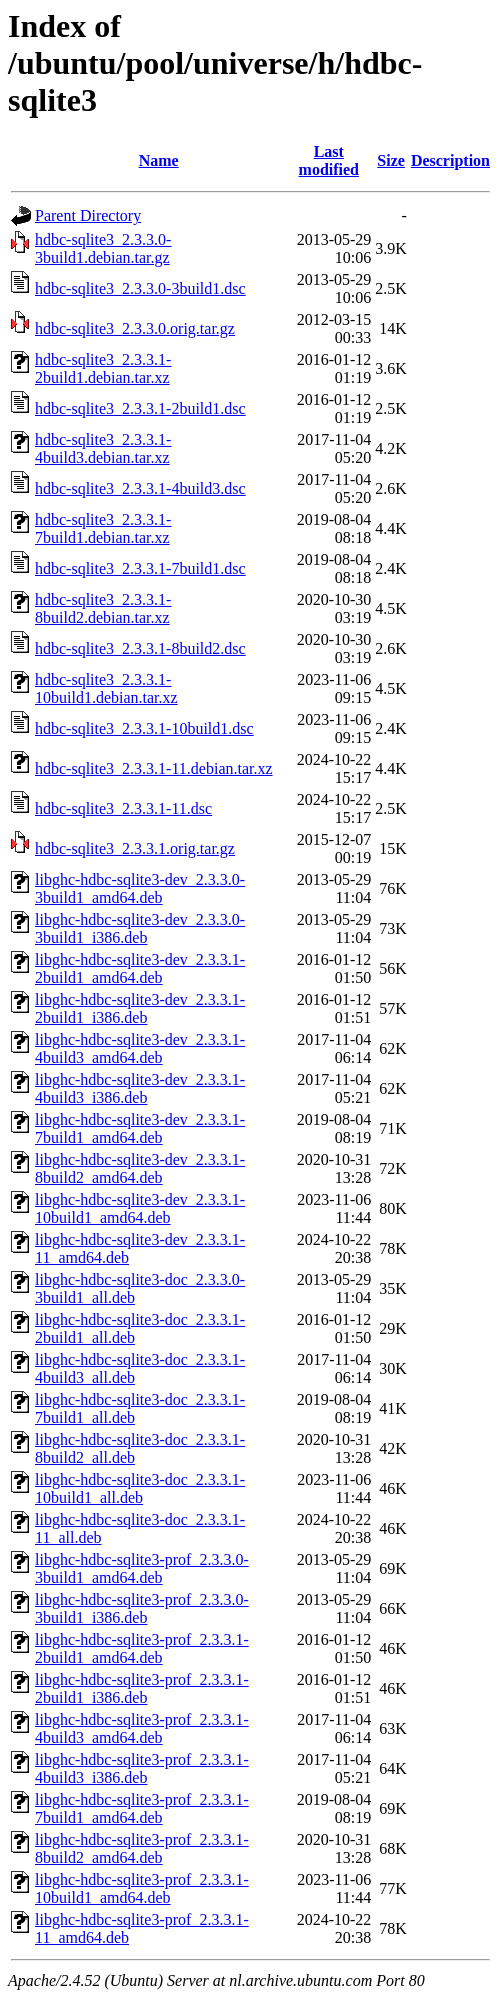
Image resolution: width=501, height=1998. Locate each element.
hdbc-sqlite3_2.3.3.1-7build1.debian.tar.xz (103, 528)
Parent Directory (88, 215)
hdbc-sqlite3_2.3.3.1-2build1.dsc (140, 408)
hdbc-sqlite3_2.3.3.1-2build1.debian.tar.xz (103, 368)
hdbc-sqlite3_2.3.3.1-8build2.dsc (140, 648)
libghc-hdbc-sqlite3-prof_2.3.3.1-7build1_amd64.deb (142, 1808)
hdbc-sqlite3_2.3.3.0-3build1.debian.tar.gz (103, 248)
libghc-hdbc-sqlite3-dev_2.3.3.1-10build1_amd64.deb (140, 1208)
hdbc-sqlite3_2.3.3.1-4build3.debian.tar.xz (103, 448)
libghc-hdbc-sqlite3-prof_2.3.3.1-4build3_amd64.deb (142, 1728)
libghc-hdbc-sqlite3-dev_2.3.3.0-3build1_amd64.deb (140, 888)
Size (391, 160)
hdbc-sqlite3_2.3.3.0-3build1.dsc (140, 288)
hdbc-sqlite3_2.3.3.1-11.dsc (123, 808)
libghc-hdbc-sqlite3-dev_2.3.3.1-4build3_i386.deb (140, 1088)
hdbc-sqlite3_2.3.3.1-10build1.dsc (144, 728)
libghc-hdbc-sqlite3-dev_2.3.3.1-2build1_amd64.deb (140, 968)
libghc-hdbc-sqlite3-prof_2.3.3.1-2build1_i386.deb (142, 1688)
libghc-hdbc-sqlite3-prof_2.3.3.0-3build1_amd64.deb (142, 1568)
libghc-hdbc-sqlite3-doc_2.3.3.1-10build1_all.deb (140, 1488)
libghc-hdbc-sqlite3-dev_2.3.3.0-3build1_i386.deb (140, 928)
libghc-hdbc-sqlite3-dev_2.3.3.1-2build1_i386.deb (140, 1008)
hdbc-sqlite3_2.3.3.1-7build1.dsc (140, 568)
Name (159, 160)
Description (450, 160)
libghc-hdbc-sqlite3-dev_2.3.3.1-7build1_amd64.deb (140, 1128)
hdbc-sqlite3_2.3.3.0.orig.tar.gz (135, 328)
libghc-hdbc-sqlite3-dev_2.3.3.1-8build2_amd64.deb (140, 1168)
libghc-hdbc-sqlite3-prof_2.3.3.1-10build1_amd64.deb (142, 1888)
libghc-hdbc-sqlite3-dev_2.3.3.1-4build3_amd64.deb (140, 1048)
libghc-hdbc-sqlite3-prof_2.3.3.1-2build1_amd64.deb (142, 1648)
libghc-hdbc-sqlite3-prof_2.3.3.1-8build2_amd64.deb (142, 1848)
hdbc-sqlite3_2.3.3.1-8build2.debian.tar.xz (103, 608)
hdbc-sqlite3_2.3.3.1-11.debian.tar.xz (154, 768)
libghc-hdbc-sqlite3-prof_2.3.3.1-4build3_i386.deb (142, 1768)
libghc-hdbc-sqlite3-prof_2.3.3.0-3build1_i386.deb (142, 1608)
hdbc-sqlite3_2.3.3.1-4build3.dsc (140, 488)
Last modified (329, 160)
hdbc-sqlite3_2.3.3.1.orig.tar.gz (135, 848)
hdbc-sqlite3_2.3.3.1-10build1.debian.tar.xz (106, 688)
